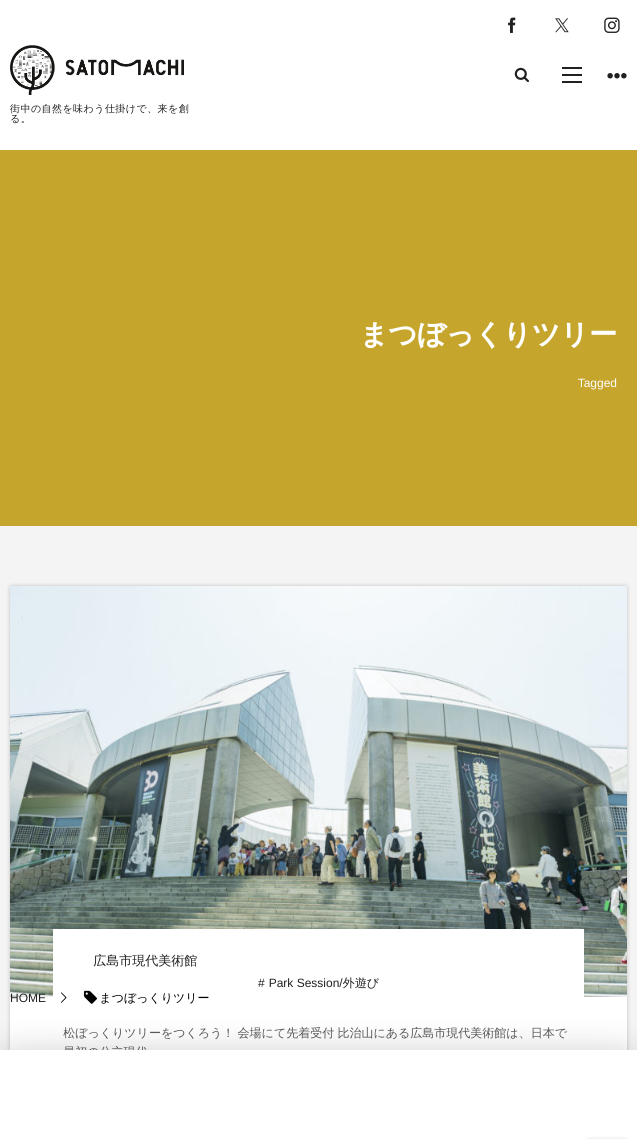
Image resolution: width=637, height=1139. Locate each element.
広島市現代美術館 (145, 960)
